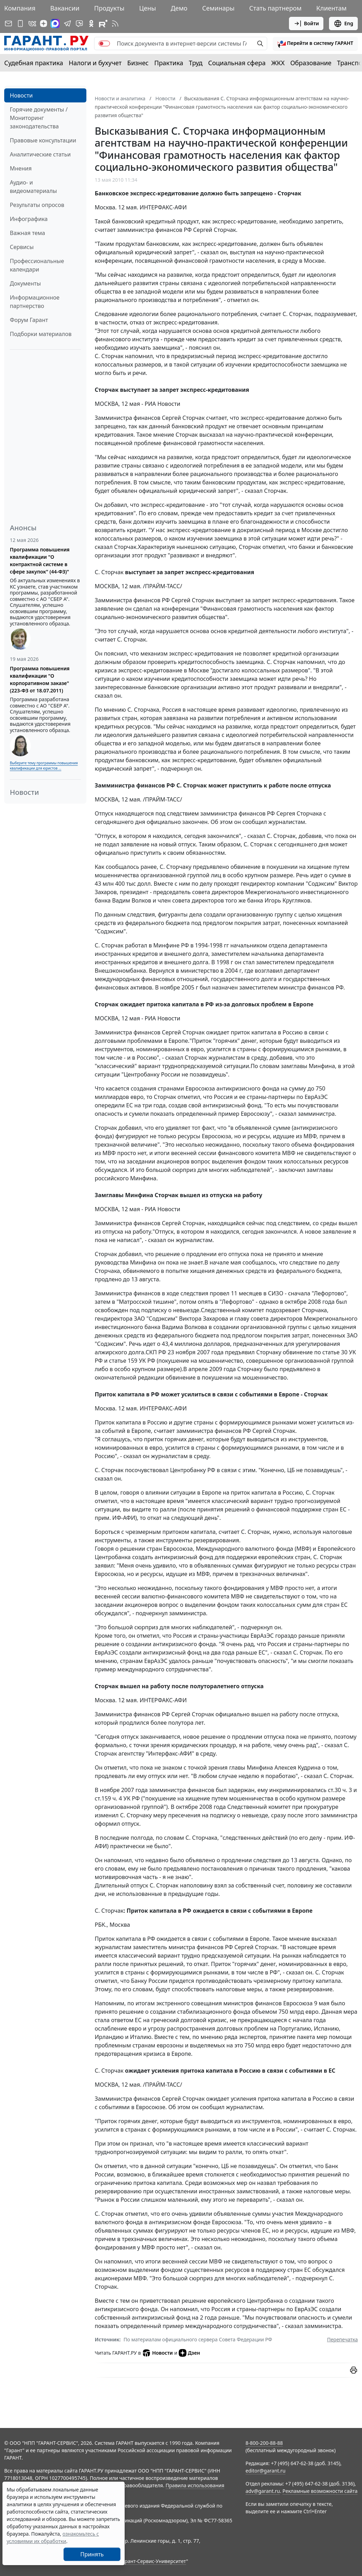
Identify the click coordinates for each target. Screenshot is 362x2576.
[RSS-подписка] (115, 23)
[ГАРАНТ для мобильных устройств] (20, 23)
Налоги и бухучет (95, 63)
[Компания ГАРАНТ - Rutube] (103, 23)
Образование (310, 63)
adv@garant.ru (262, 2491)
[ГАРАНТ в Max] (55, 23)
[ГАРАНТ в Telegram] (67, 23)
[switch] (104, 43)
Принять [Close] (92, 2554)
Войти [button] (306, 23)
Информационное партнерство (34, 302)
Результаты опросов (37, 205)
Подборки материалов (41, 334)
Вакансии (64, 8)
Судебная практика (33, 63)
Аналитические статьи (40, 154)
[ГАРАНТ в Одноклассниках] (91, 23)
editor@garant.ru (265, 2470)
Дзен (189, 2353)
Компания (19, 8)
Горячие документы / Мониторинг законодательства (39, 118)
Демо (179, 8)
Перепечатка (342, 2339)
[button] (315, 43)
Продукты (109, 8)
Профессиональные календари (37, 265)
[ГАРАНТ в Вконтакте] (32, 23)
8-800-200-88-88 (264, 2443)
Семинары (218, 8)
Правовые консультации (43, 140)
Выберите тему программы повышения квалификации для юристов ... (44, 765)
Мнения (21, 168)
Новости (21, 95)
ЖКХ (278, 63)
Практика (168, 63)
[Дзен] (43, 23)
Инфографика (29, 219)
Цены (147, 8)
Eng (343, 23)
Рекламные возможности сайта (320, 2491)
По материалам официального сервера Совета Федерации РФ (198, 2339)
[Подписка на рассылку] (8, 23)
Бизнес (138, 63)
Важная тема (27, 233)
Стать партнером (275, 8)
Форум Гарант (29, 320)
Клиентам (331, 8)
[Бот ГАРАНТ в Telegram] (79, 23)
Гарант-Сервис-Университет (153, 2561)
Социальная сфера (237, 63)
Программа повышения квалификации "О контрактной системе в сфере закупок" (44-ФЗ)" (40, 560)
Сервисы (22, 247)
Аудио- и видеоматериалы (33, 187)
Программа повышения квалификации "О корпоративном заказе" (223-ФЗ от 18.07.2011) (40, 679)
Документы (25, 283)
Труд (196, 63)
